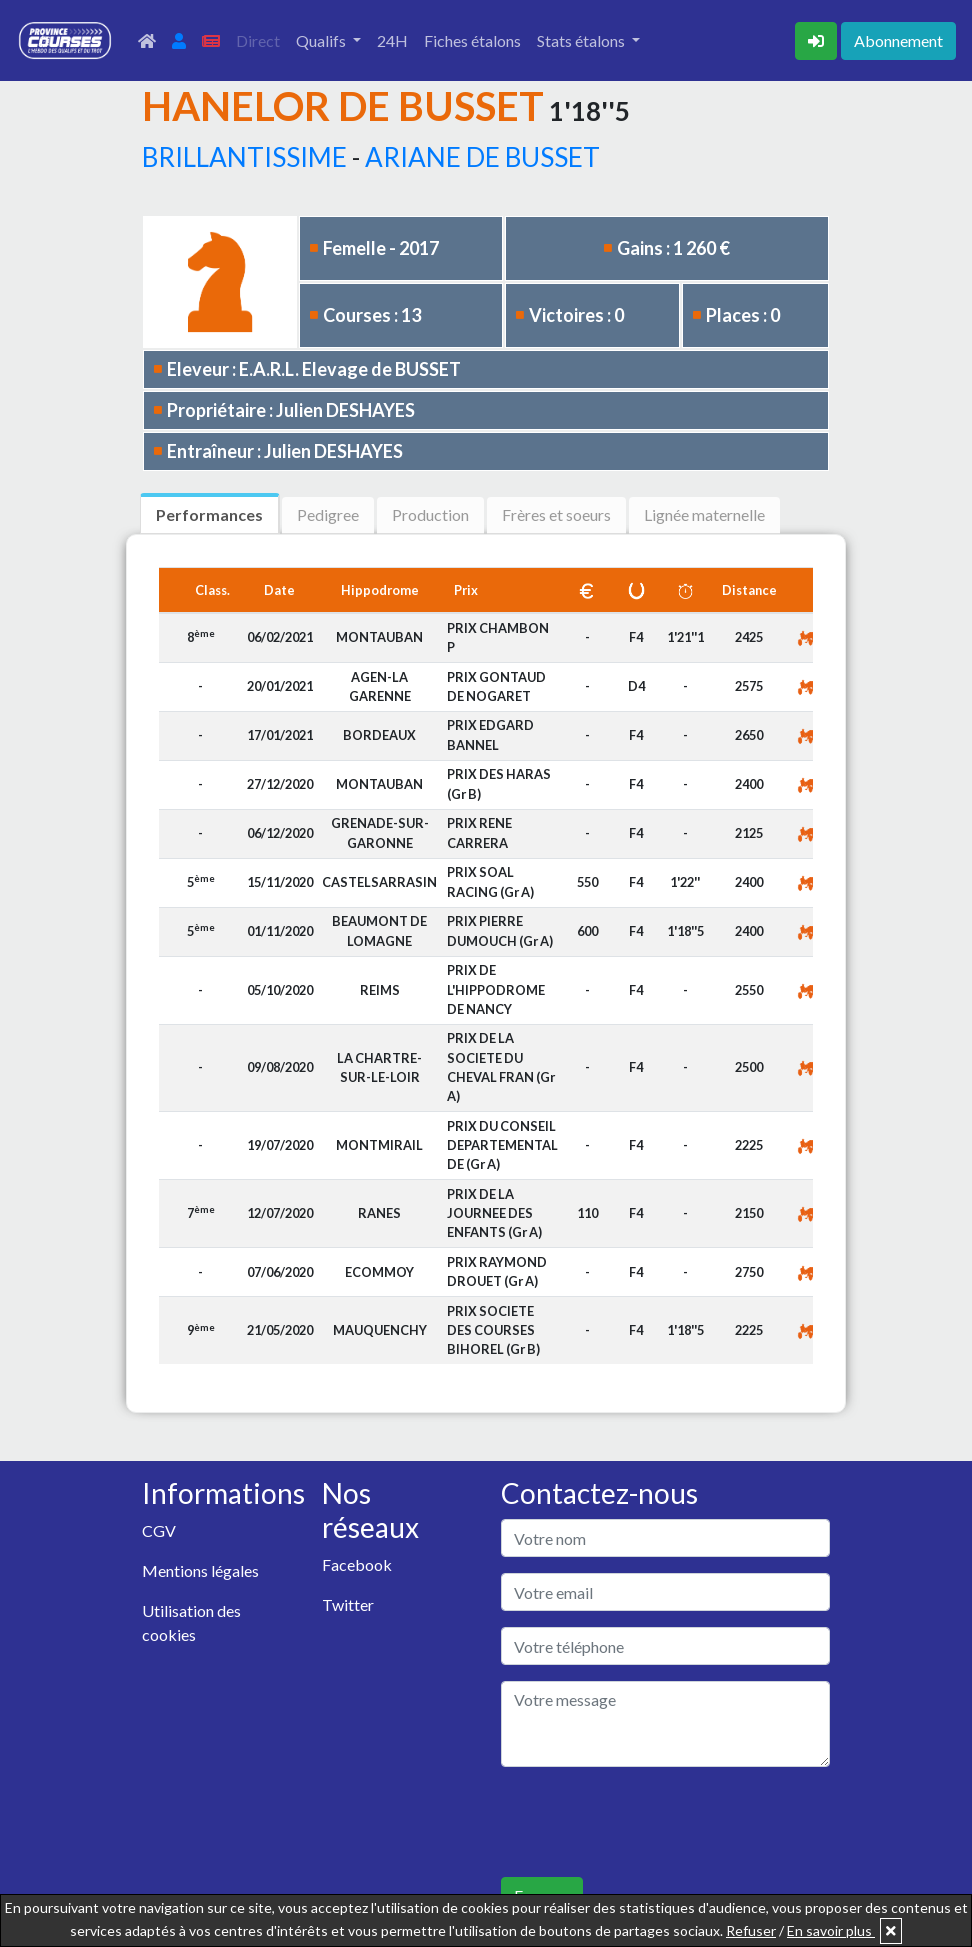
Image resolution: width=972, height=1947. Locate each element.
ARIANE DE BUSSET (482, 157)
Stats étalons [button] (582, 40)
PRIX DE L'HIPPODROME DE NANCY (496, 989)
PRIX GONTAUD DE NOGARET (496, 686)
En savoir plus (831, 1930)
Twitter (348, 1604)
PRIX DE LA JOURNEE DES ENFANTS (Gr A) (494, 1213)
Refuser (751, 1930)
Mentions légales (200, 1570)
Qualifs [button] (322, 40)
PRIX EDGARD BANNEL (490, 734)
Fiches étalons (472, 40)
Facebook (357, 1564)
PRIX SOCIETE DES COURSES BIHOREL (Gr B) (493, 1330)
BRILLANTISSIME (244, 157)
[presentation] (653, 1822)
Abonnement (898, 40)
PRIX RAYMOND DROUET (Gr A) (497, 1271)
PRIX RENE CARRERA (479, 832)
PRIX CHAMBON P (498, 637)
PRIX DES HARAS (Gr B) (499, 783)
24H (392, 40)
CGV (159, 1530)
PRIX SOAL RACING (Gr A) (490, 881)
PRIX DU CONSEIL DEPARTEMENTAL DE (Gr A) (502, 1145)
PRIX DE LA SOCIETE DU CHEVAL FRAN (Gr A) (501, 1067)
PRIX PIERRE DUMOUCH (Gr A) (500, 930)
